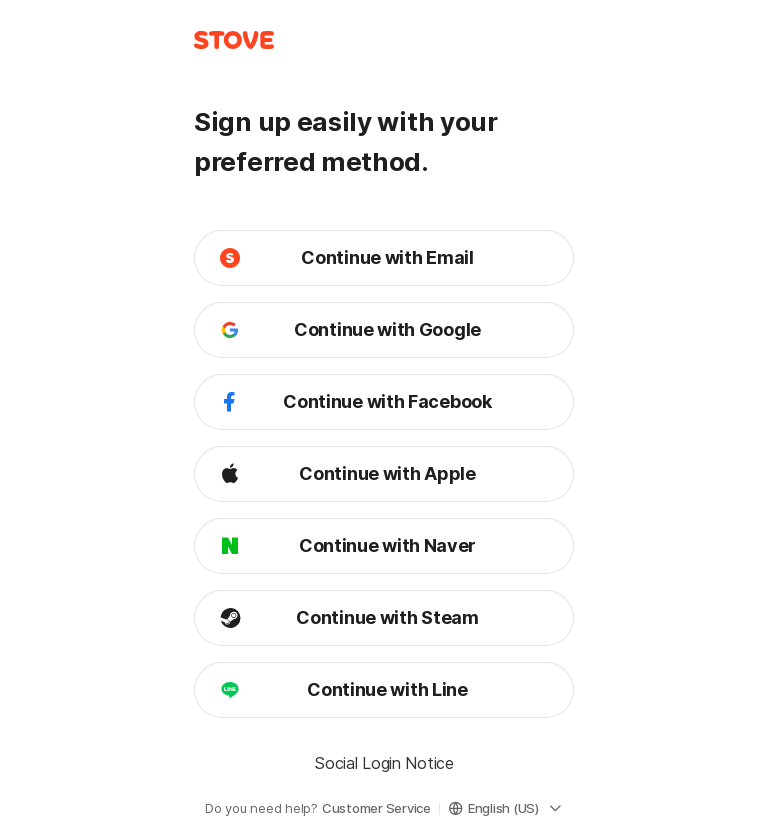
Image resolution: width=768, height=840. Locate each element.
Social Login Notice (383, 763)
